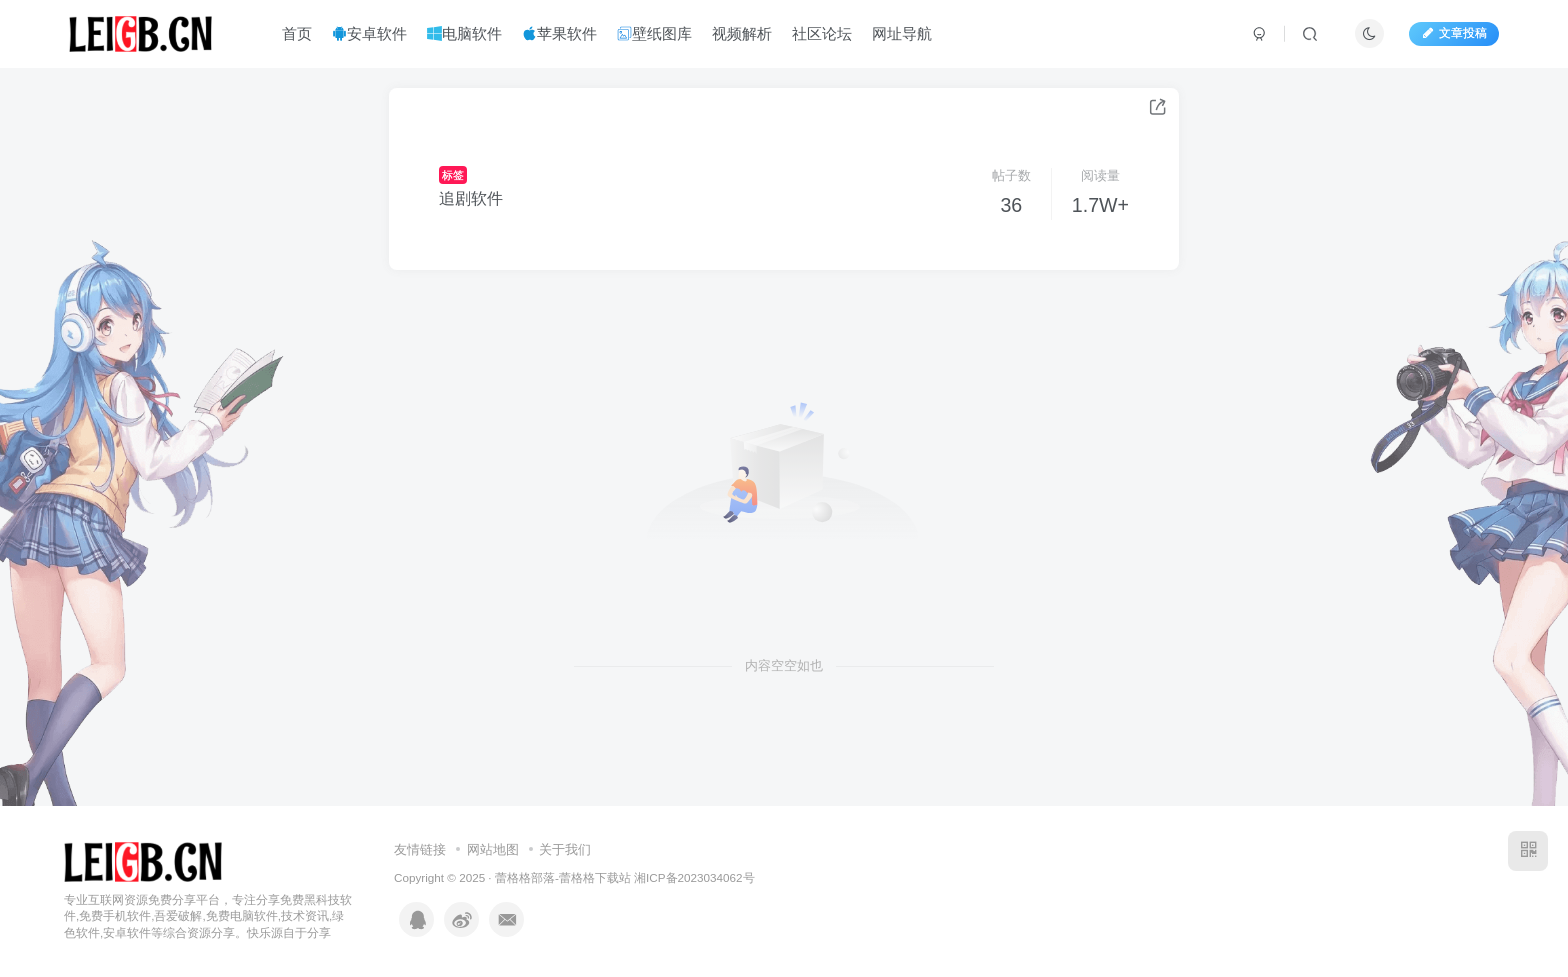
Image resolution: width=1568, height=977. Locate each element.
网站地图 (493, 849)
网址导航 (902, 33)
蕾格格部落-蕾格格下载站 (563, 877)
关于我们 (565, 849)
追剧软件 (471, 198)
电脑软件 (464, 33)
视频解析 (742, 33)
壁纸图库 (654, 33)
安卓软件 (369, 33)
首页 (297, 33)
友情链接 (420, 849)
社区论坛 (822, 33)
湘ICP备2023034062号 (694, 877)
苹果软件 (559, 33)
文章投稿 (1454, 33)
